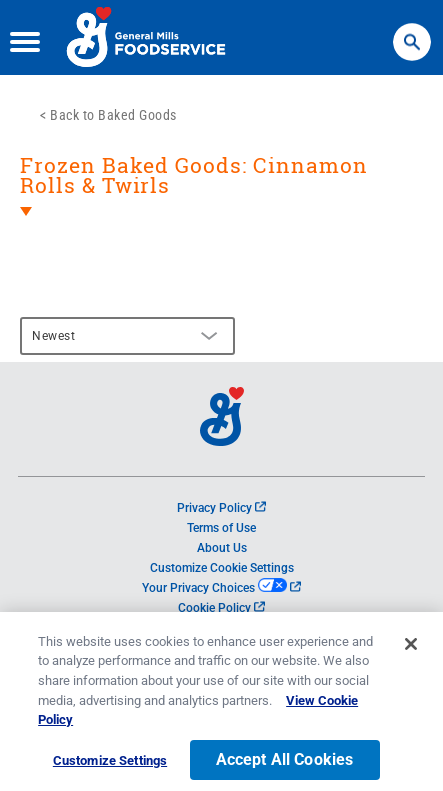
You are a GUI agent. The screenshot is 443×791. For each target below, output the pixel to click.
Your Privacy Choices (221, 588)
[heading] (221, 201)
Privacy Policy (221, 508)
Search (412, 32)
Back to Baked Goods (113, 115)
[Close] (411, 650)
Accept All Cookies (285, 765)
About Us (222, 548)
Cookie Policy (221, 608)
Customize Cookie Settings (222, 568)
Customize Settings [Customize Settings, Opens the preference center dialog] (110, 766)
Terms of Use (221, 528)
